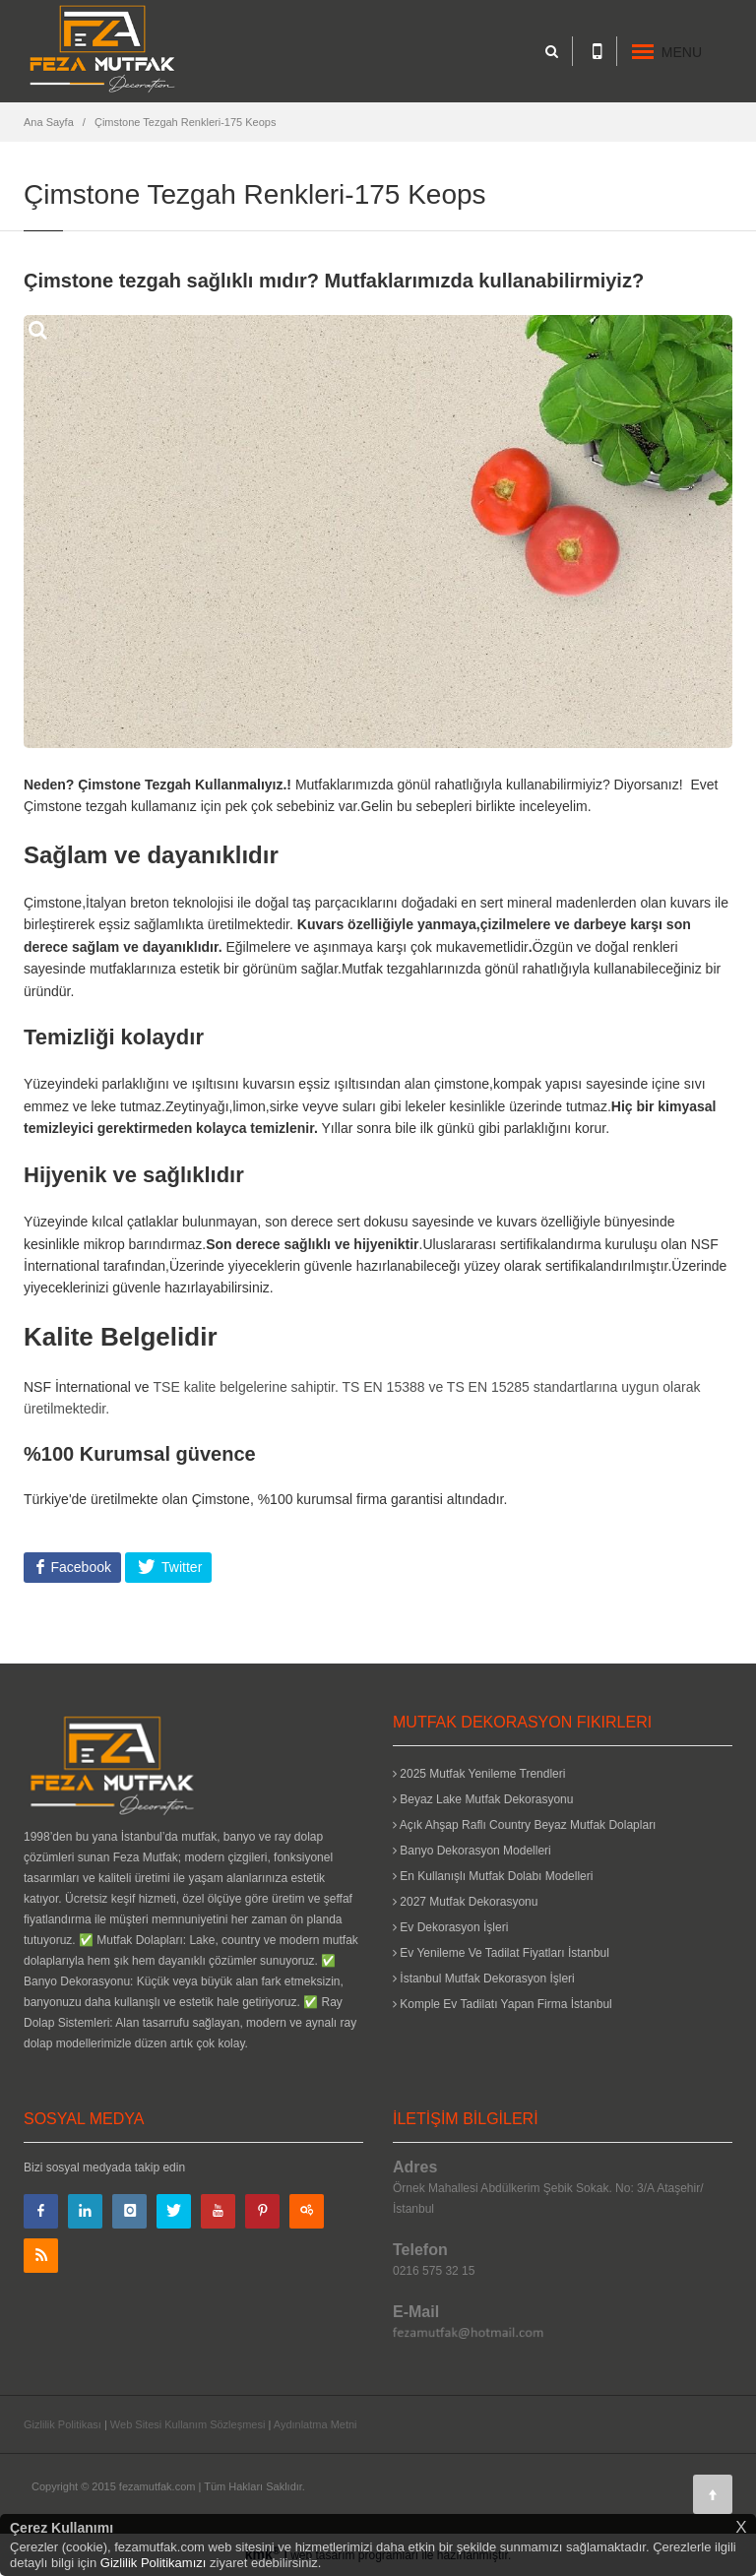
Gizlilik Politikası (62, 2424)
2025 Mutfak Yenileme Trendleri (479, 1774)
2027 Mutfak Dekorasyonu (465, 1902)
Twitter (180, 1567)
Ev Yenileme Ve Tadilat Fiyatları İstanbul (501, 1953)
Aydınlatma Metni (315, 2424)
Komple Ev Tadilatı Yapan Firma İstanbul (502, 2004)
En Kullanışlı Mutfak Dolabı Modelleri (493, 1876)
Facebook (79, 1567)
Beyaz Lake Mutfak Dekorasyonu (483, 1799)
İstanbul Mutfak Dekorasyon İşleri (484, 1978)
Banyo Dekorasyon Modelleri (472, 1850)
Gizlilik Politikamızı (153, 2562)
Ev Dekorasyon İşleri (450, 1927)
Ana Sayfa (49, 122)
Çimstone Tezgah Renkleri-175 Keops (185, 122)
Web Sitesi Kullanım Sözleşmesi (188, 2424)
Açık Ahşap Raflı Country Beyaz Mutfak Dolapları (524, 1825)
